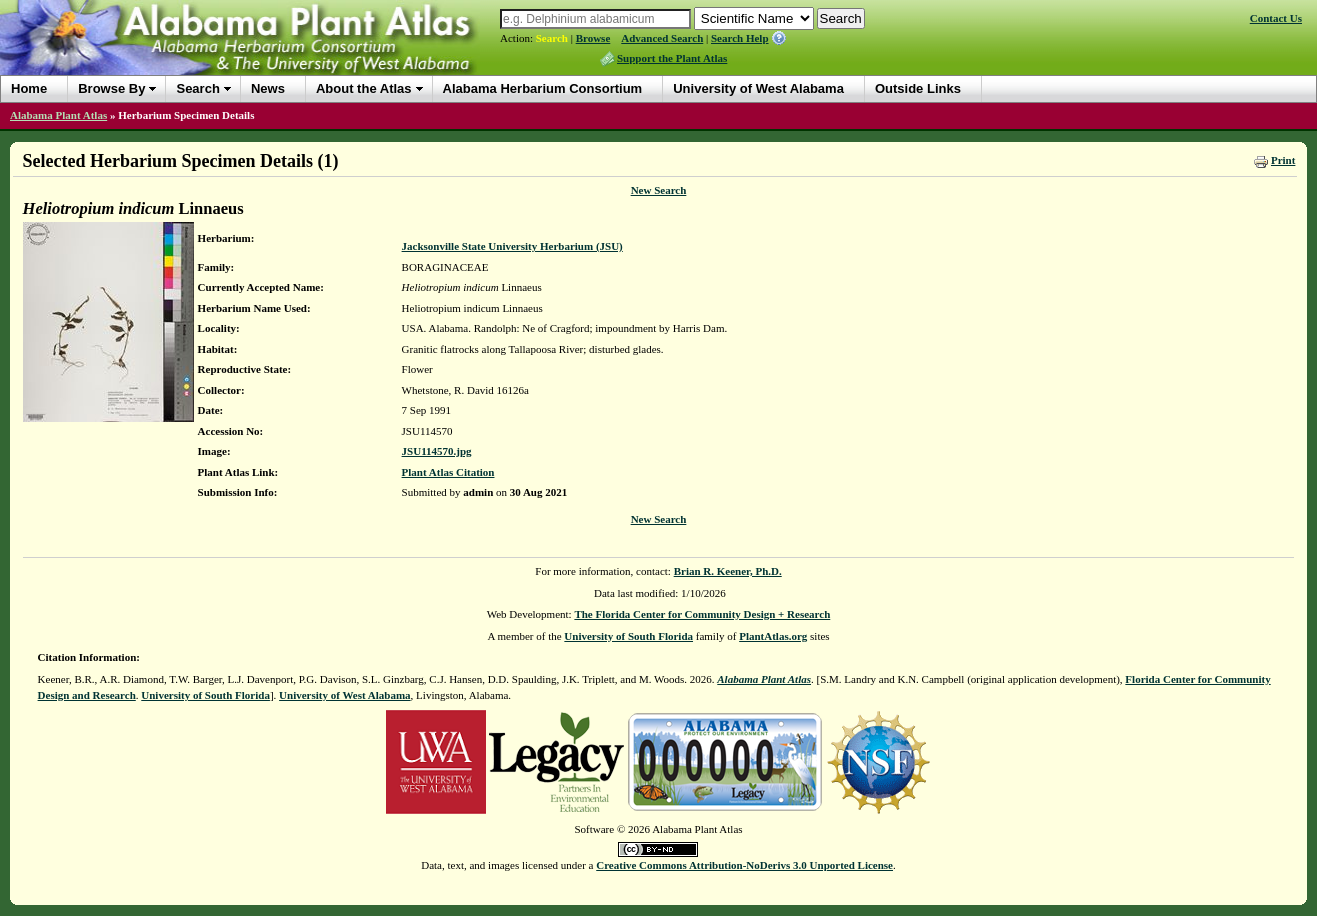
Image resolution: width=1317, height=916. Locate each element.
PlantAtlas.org (773, 636)
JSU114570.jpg (437, 451)
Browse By (111, 88)
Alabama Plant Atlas (58, 115)
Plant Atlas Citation (448, 472)
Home (29, 88)
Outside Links (918, 88)
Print (1283, 160)
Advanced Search (662, 38)
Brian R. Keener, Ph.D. (728, 571)
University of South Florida (628, 636)
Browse (593, 38)
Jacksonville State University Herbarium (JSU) (512, 246)
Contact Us (1276, 18)
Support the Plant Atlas (672, 58)
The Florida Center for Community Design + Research (702, 614)
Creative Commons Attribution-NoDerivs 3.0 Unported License (744, 865)
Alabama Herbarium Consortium (543, 88)
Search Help (740, 38)
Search (552, 38)
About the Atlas (364, 88)
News (268, 88)
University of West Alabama (758, 88)
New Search (659, 190)
